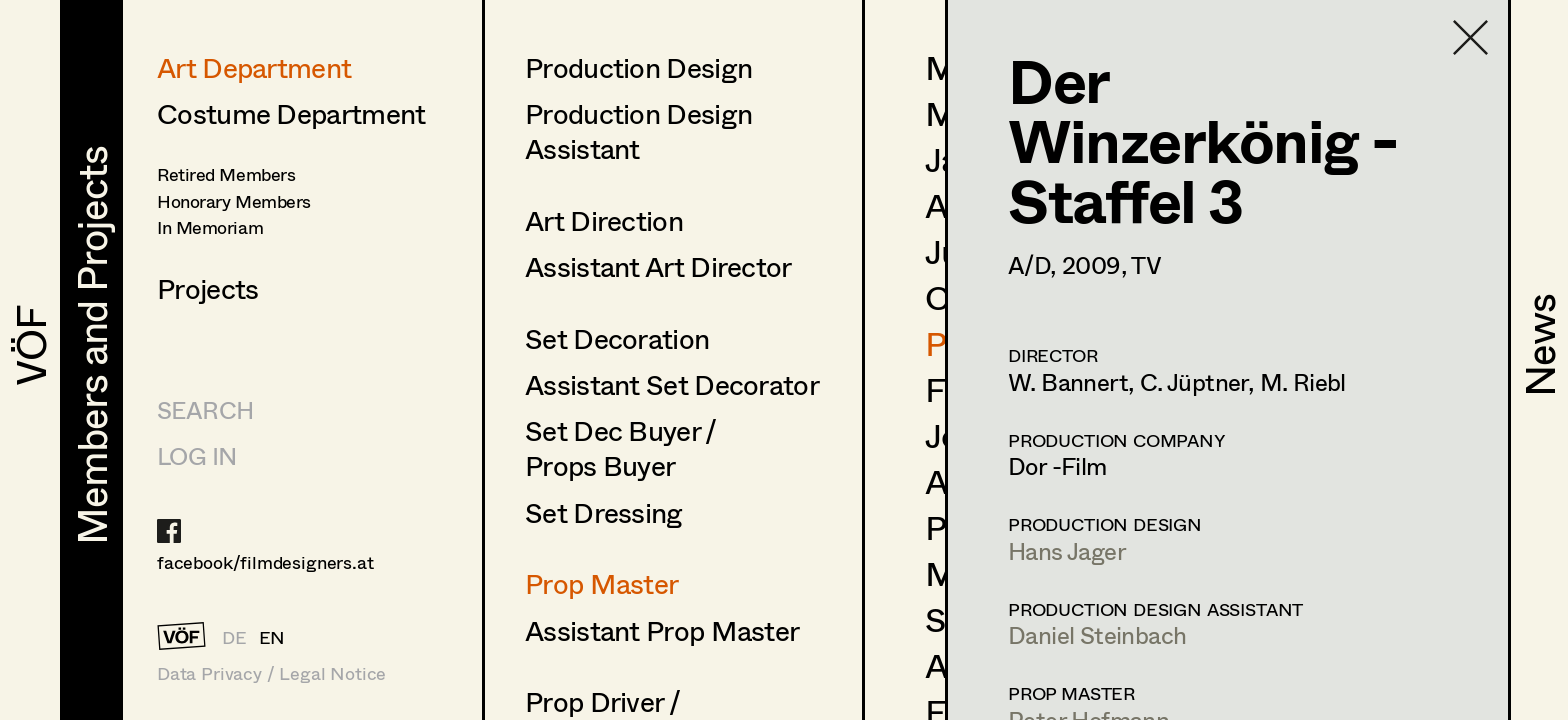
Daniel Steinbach (1097, 634)
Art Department (254, 67)
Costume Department (291, 113)
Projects (207, 288)
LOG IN (196, 455)
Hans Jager (1067, 550)
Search (205, 409)
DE (234, 637)
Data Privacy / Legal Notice (271, 673)
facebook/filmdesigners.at (265, 562)
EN (272, 637)
